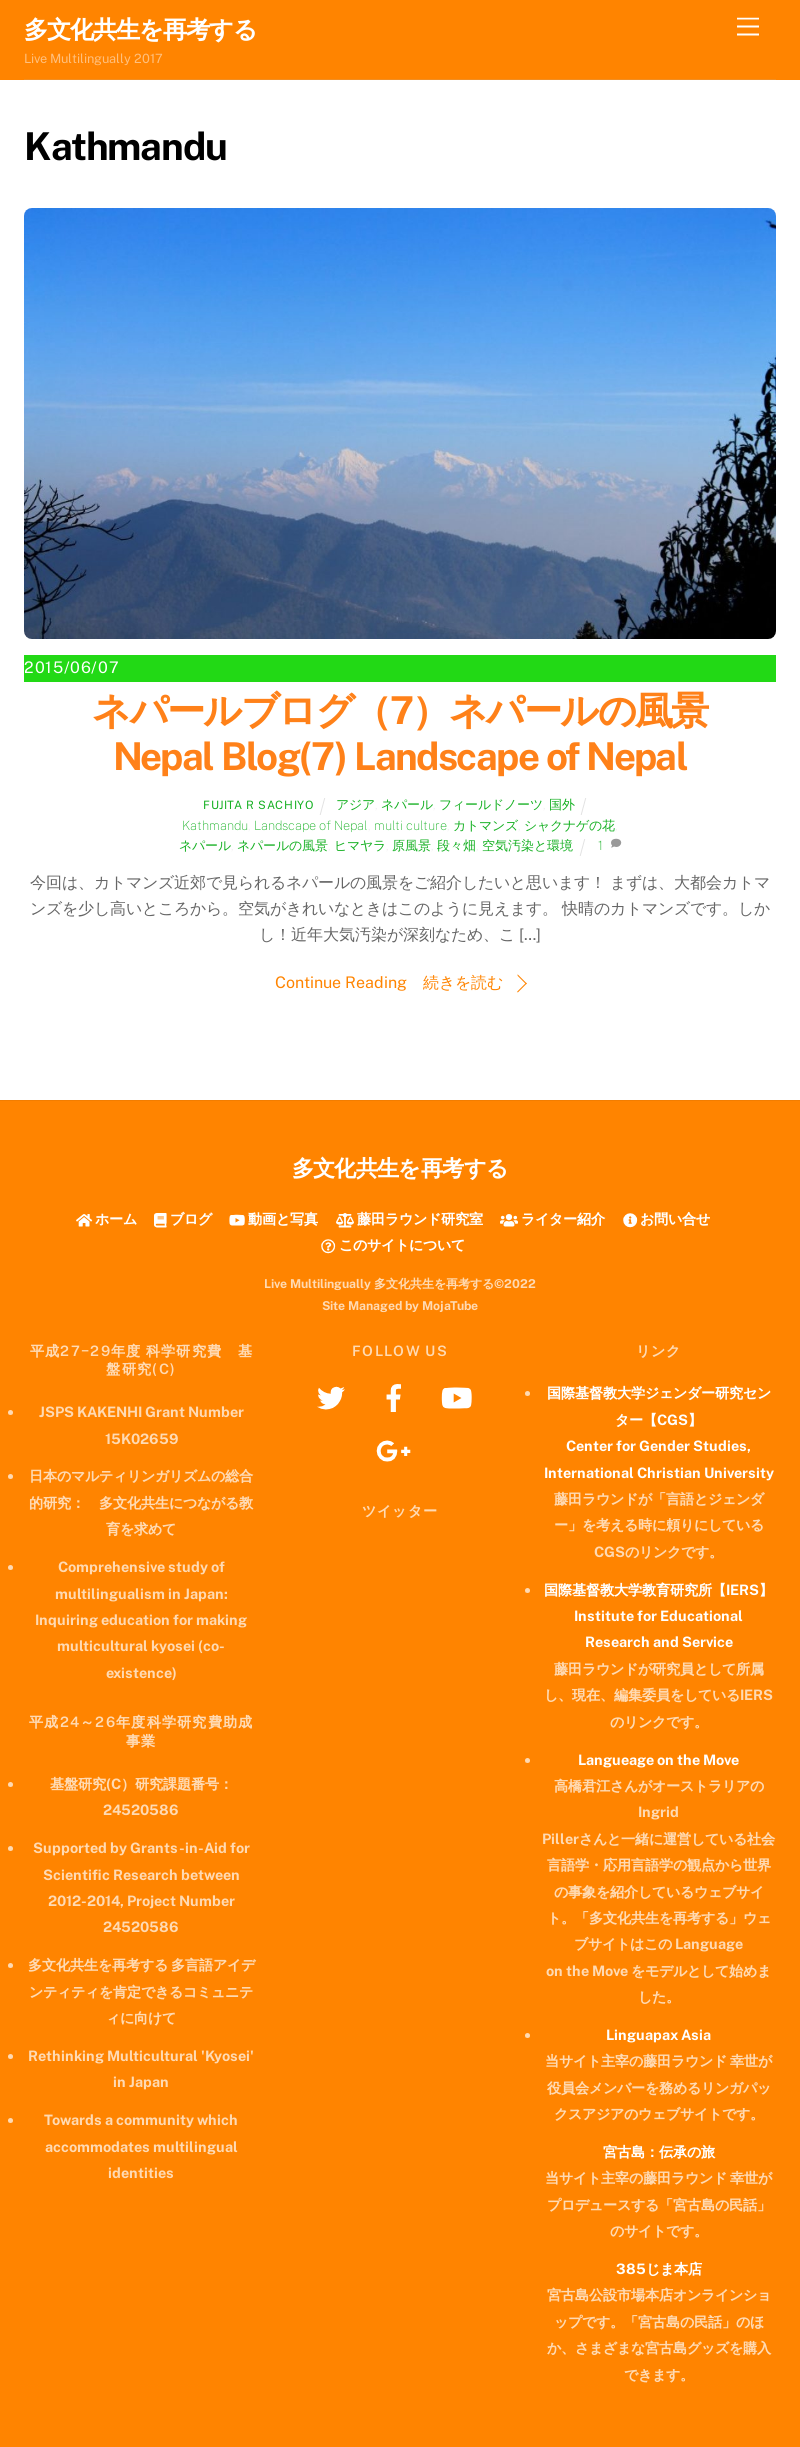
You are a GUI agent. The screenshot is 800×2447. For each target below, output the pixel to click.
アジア (355, 804)
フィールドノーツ (491, 804)
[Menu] (748, 27)
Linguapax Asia (658, 2034)
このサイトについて (392, 1244)
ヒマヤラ (360, 845)
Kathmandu (215, 825)
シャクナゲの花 (569, 825)
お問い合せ (666, 1218)
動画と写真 (273, 1218)
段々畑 (456, 845)
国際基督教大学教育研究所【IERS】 (658, 1589)
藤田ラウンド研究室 (409, 1218)
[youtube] (460, 1396)
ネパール (407, 804)
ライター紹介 (552, 1218)
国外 (562, 804)
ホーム (106, 1218)
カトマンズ (485, 825)
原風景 (411, 845)
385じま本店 (659, 2268)
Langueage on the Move (658, 1759)
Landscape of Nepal (311, 825)
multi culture (410, 825)
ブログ (183, 1218)
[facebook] (397, 1396)
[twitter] (334, 1396)
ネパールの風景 (282, 845)
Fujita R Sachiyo (258, 805)
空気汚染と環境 (527, 845)
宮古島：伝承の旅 (659, 2151)
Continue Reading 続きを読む (389, 982)
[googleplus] (397, 1449)
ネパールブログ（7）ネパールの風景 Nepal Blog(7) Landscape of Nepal (418, 733)
